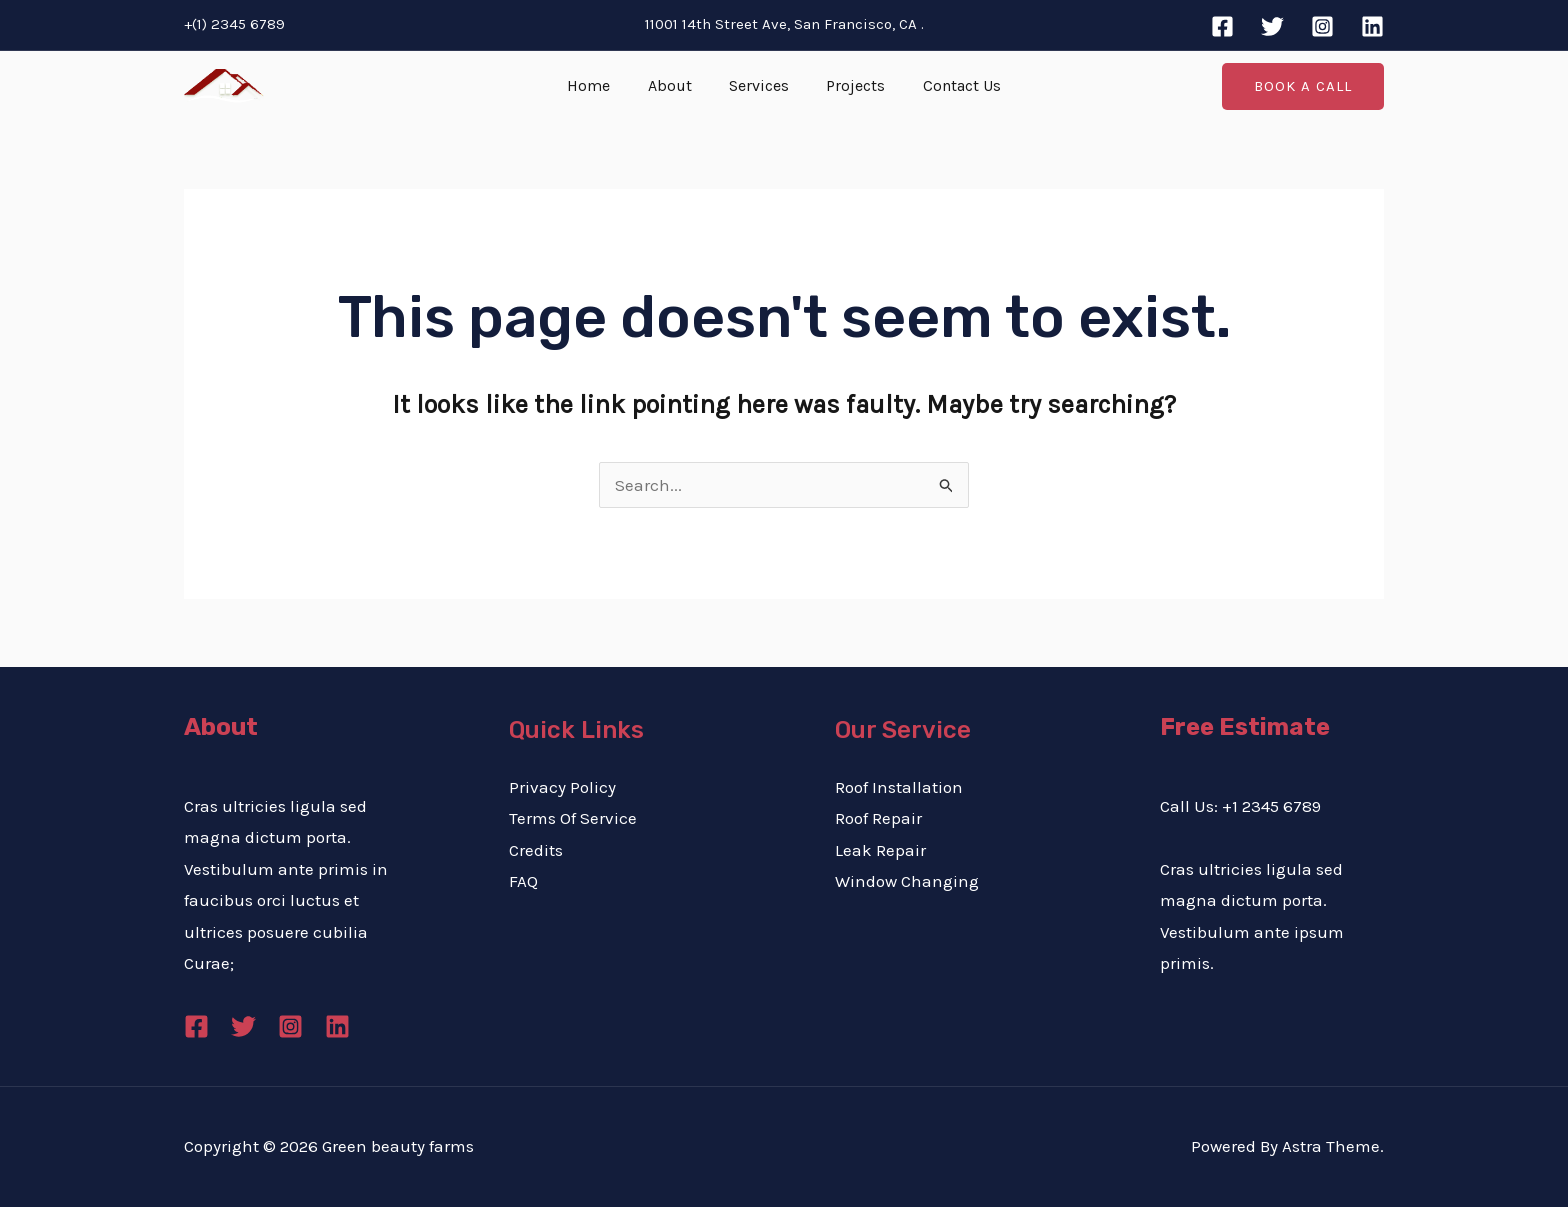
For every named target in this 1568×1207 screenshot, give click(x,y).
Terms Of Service (573, 818)
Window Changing (907, 881)
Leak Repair (880, 850)
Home (599, 85)
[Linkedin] (1372, 26)
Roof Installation (899, 787)
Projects (850, 85)
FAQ (523, 881)
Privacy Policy (562, 787)
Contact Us (951, 85)
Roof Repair (878, 818)
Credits (536, 850)
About (675, 85)
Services (759, 85)
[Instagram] (1322, 26)
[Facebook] (1222, 26)
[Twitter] (1272, 26)
